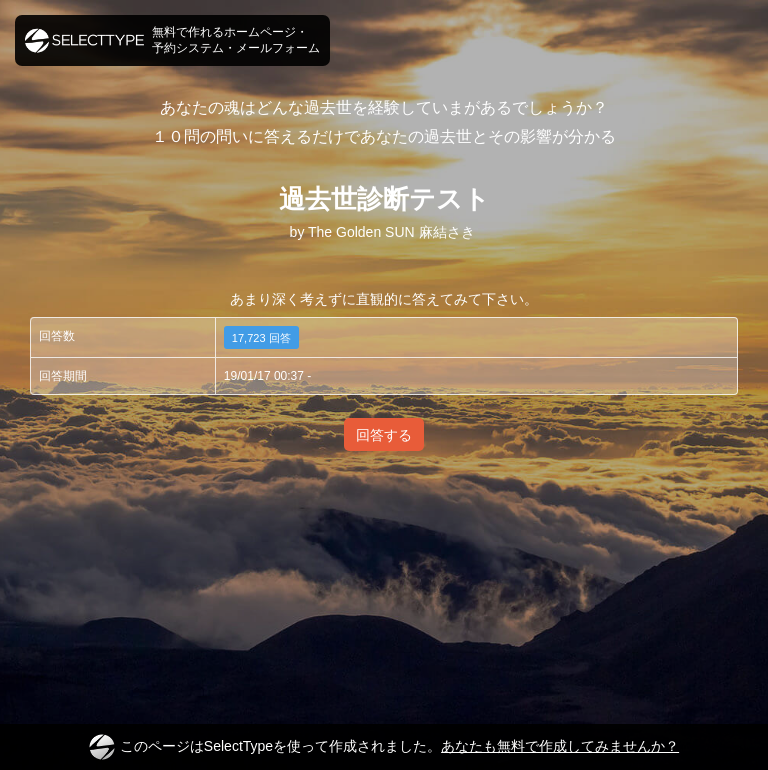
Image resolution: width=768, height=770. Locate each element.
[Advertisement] (384, 534)
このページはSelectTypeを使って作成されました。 (384, 747)
